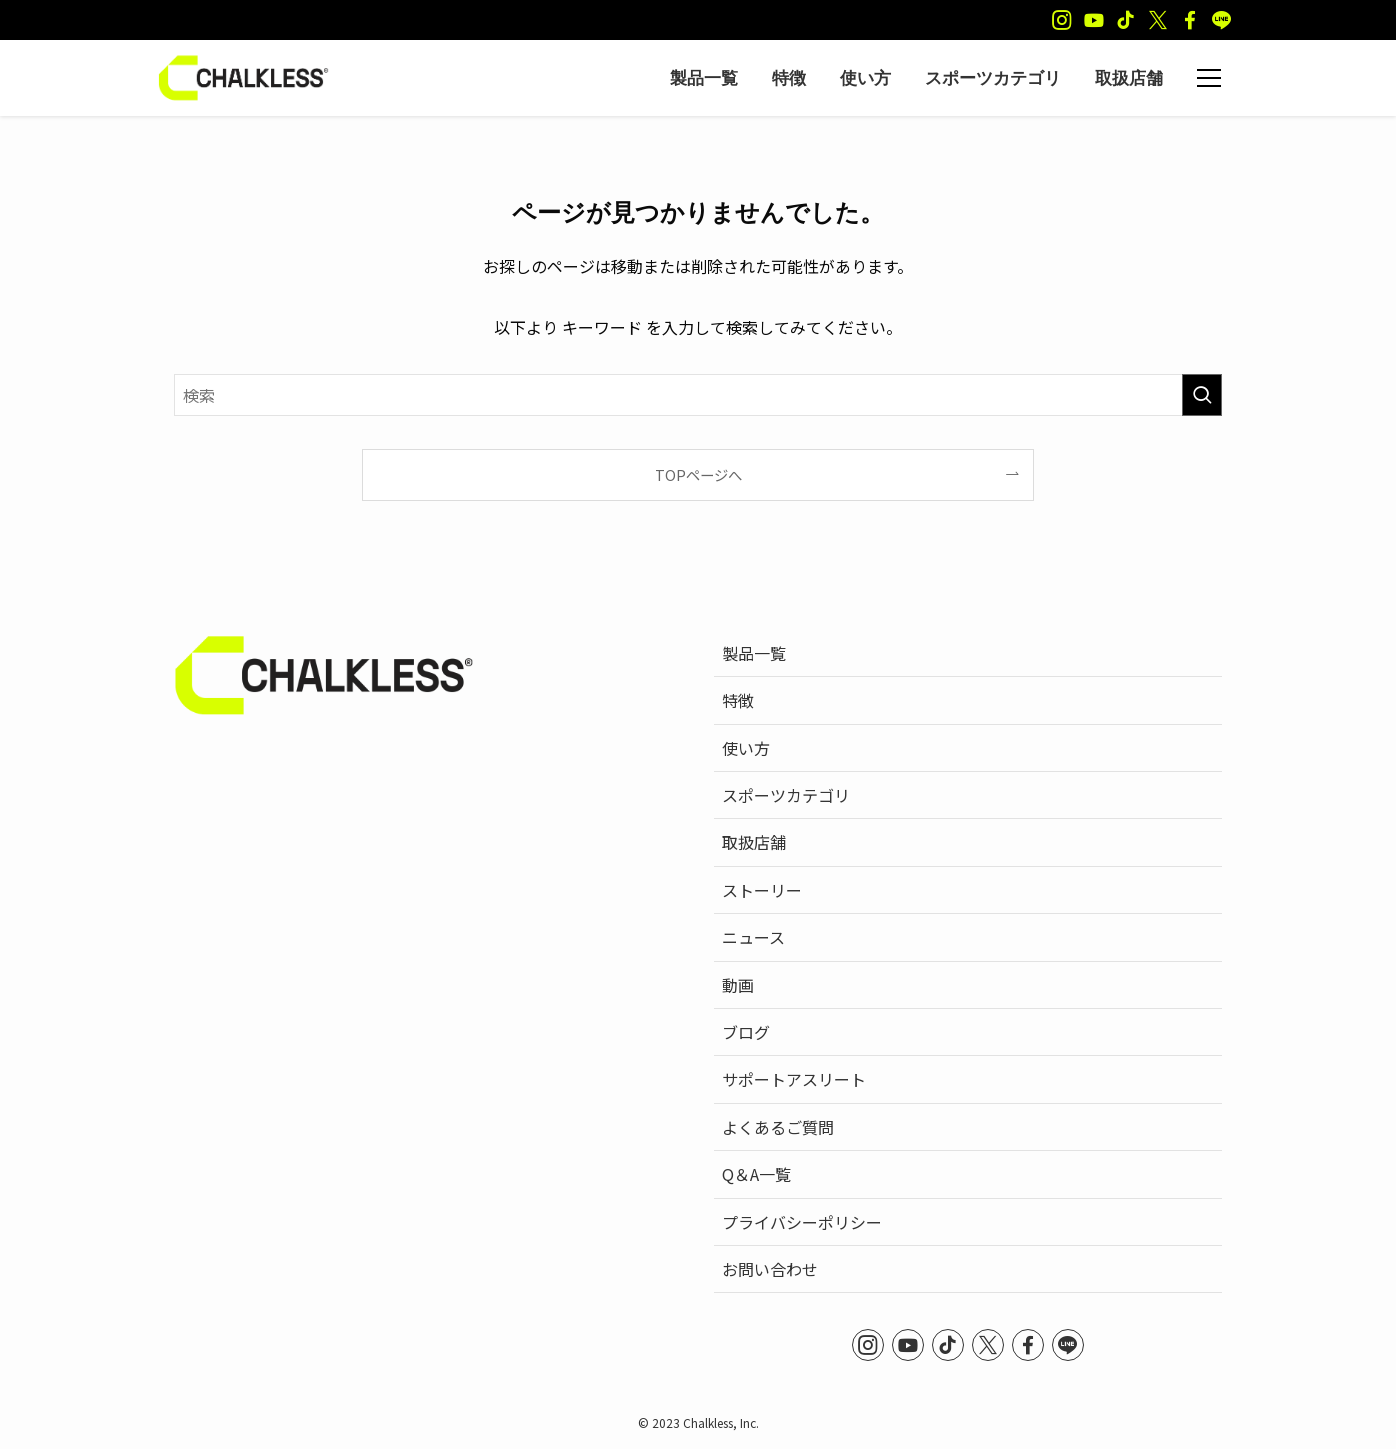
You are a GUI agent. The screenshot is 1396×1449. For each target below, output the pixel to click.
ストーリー (762, 890)
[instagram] (1062, 20)
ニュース (753, 937)
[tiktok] (1126, 20)
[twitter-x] (1158, 20)
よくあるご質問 (778, 1127)
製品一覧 (754, 653)
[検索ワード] (698, 395)
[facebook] (1190, 20)
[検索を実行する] (1202, 395)
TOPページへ (698, 474)
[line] (1222, 20)
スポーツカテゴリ (786, 795)
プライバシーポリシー (802, 1222)
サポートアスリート (794, 1079)
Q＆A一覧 (756, 1174)
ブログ (746, 1032)
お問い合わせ (770, 1269)
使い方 (746, 748)
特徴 (738, 700)
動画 (738, 985)
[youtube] (1094, 20)
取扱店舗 (754, 842)
